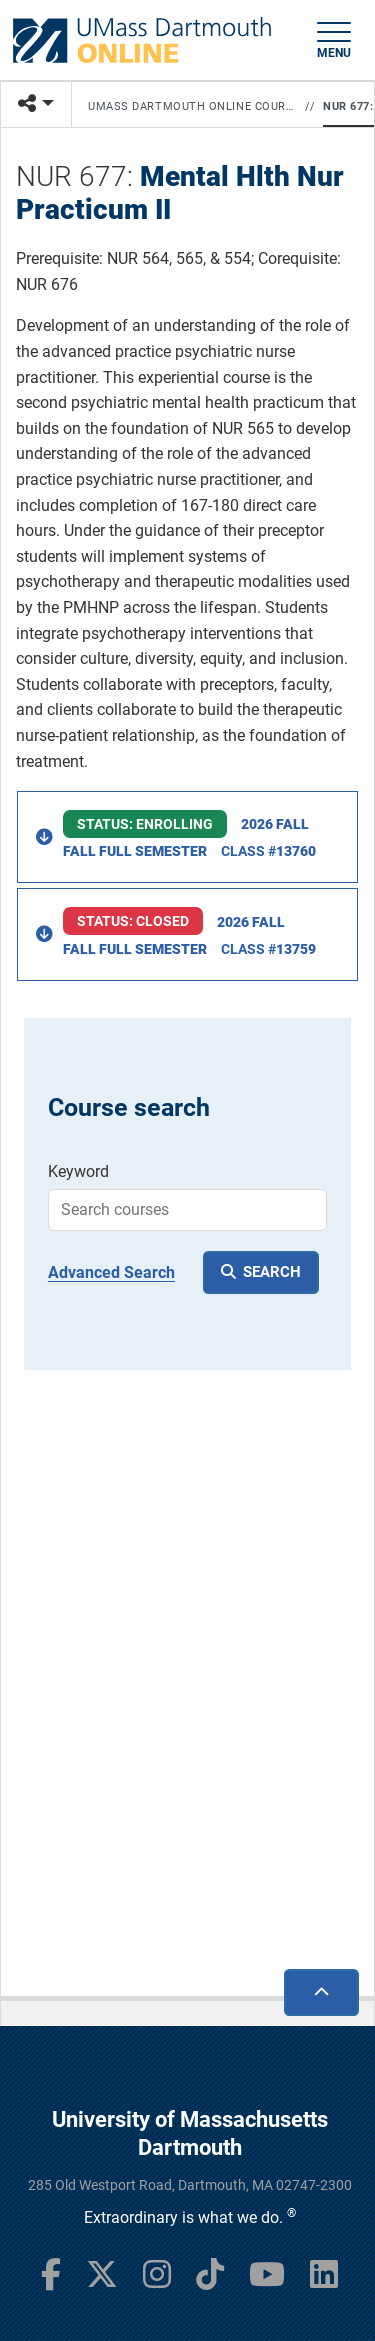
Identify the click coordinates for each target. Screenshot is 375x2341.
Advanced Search (111, 1272)
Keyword (78, 1171)
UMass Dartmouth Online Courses (192, 106)
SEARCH (272, 1272)
